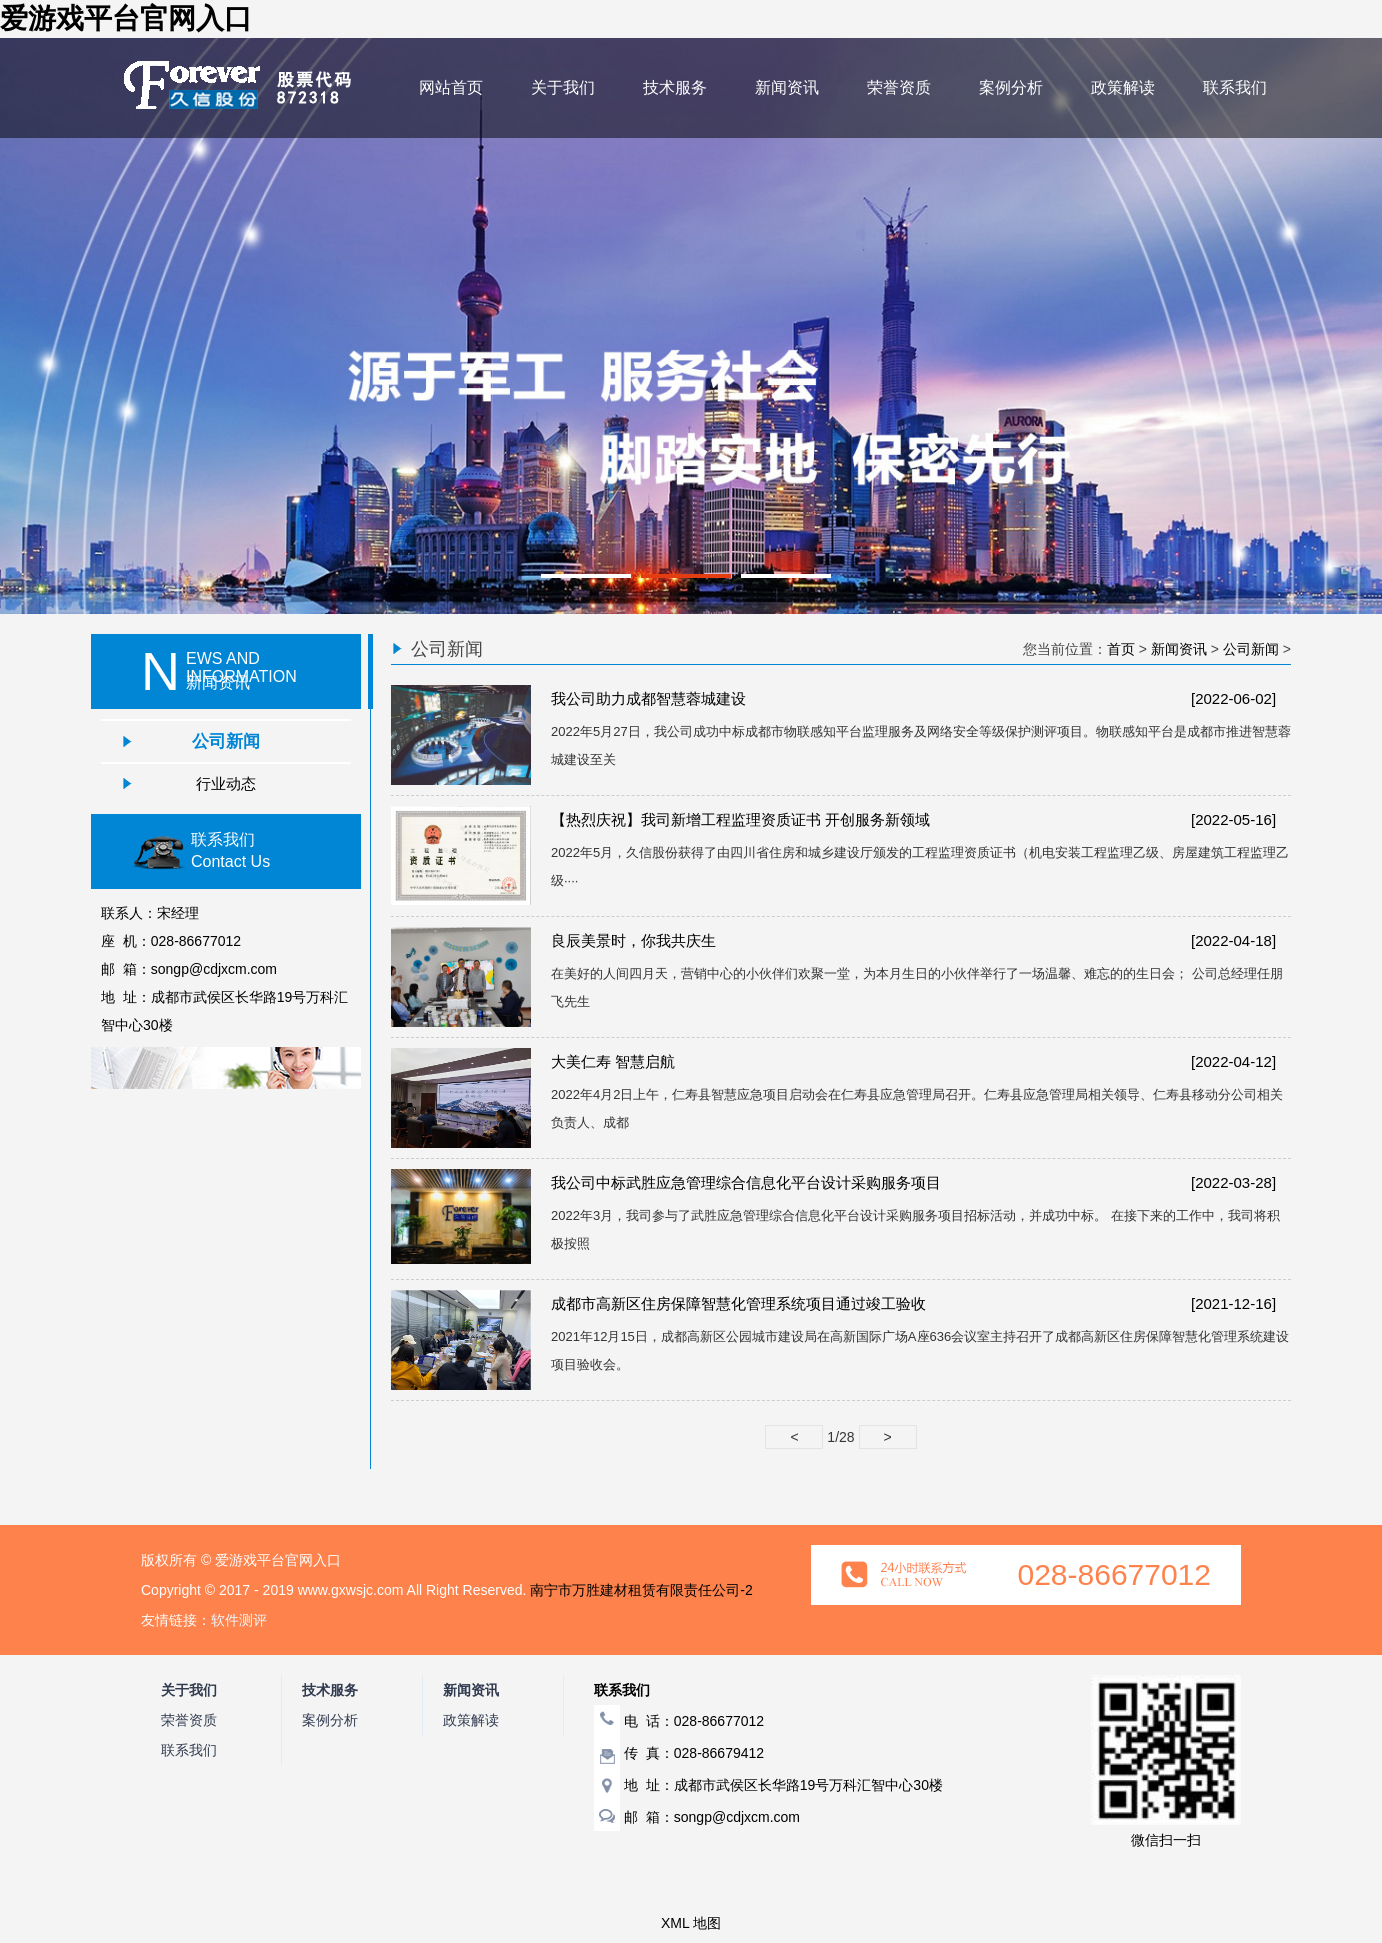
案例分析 (1011, 87)
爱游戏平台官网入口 (126, 18)
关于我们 (563, 87)
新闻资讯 (787, 87)
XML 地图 (691, 1923)
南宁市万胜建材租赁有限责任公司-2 (641, 1590)
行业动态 (226, 783)
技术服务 (675, 87)
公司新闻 (226, 741)
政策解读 (1123, 87)
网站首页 (451, 87)
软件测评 (239, 1620)
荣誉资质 (899, 87)
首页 (1121, 649)
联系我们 (1235, 87)
